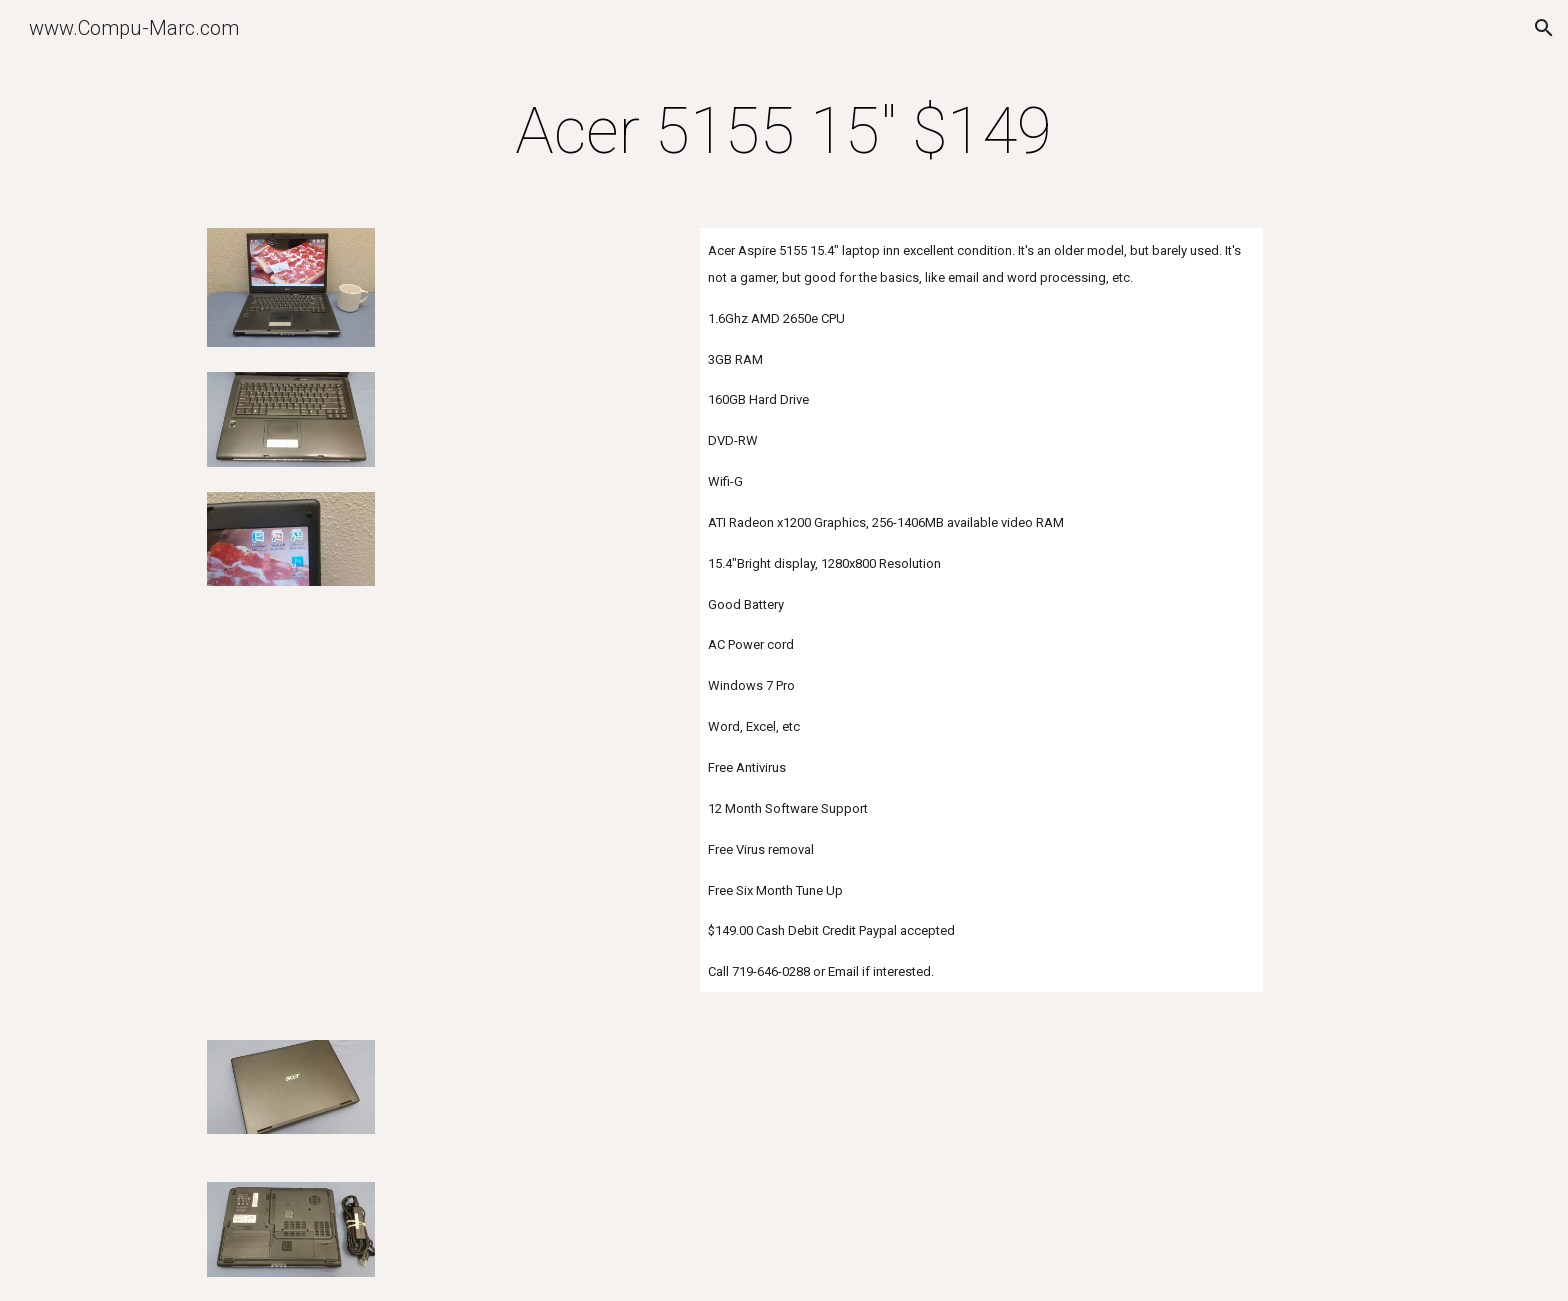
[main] (784, 132)
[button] (1544, 28)
